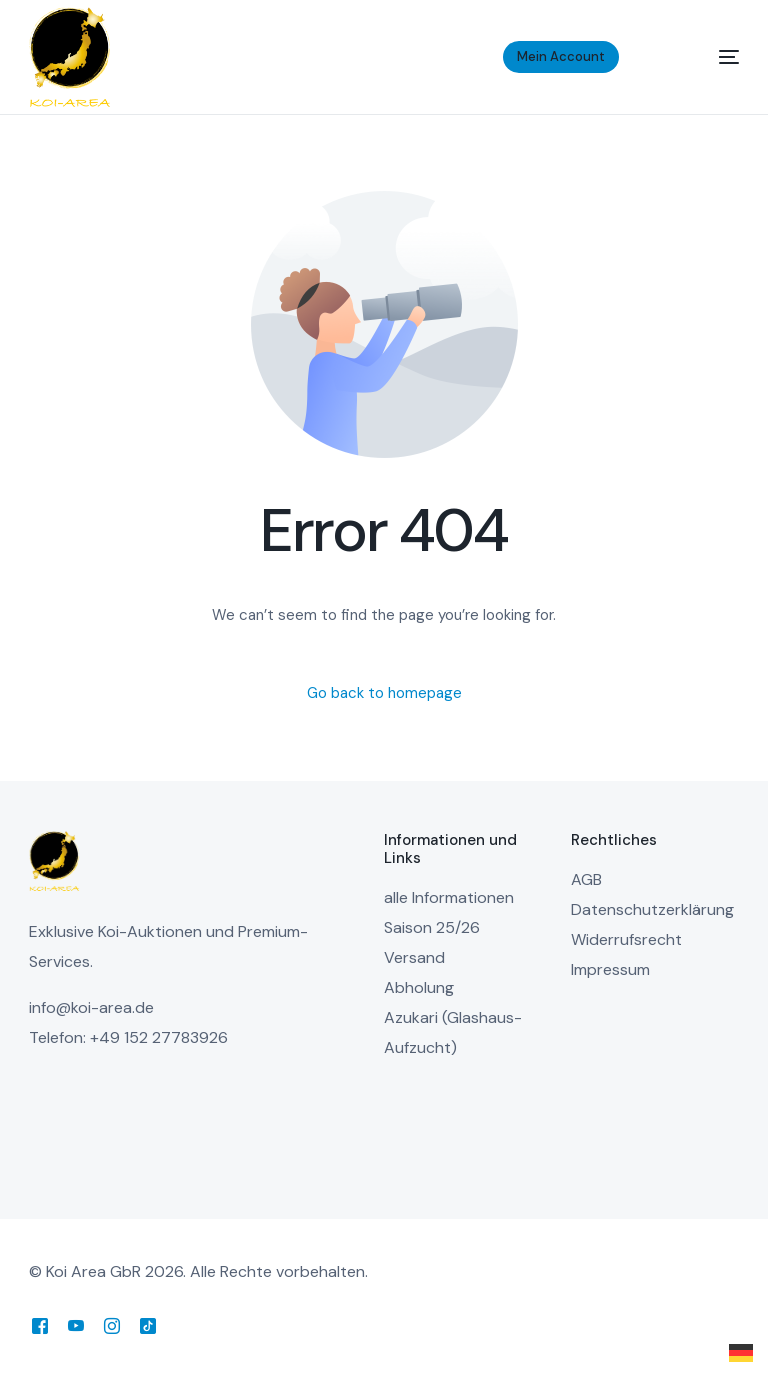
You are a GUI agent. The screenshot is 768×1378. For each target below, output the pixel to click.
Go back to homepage (384, 693)
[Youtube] (76, 1325)
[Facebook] (40, 1325)
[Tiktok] (148, 1325)
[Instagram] (112, 1325)
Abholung (419, 987)
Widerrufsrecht (626, 939)
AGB (586, 879)
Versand (414, 957)
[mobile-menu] (704, 57)
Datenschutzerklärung (652, 909)
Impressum (610, 969)
